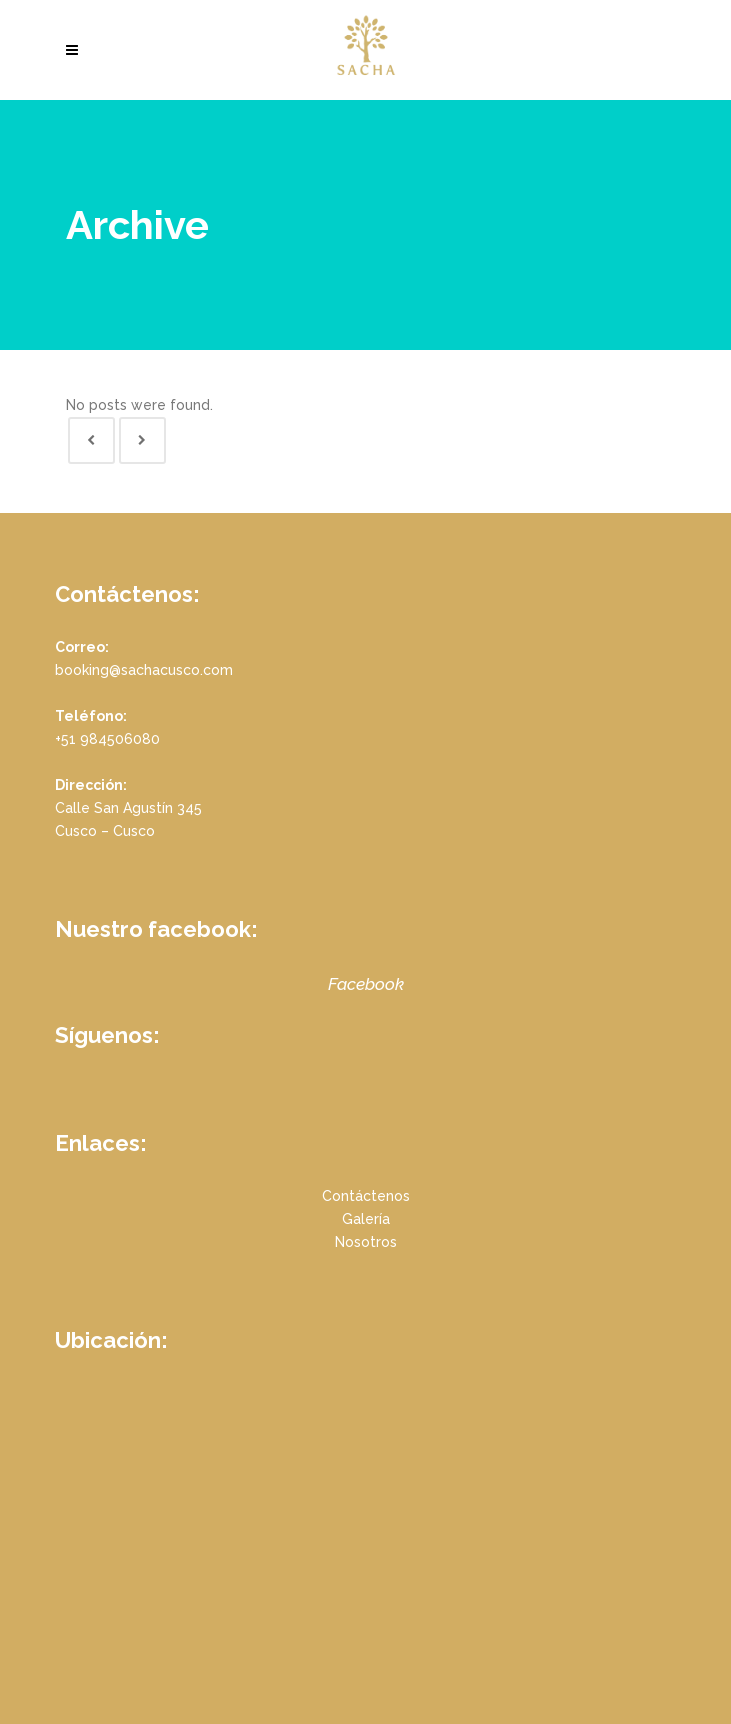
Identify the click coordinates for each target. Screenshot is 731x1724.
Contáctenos (366, 1196)
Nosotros (366, 1242)
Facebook (366, 984)
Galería (366, 1219)
